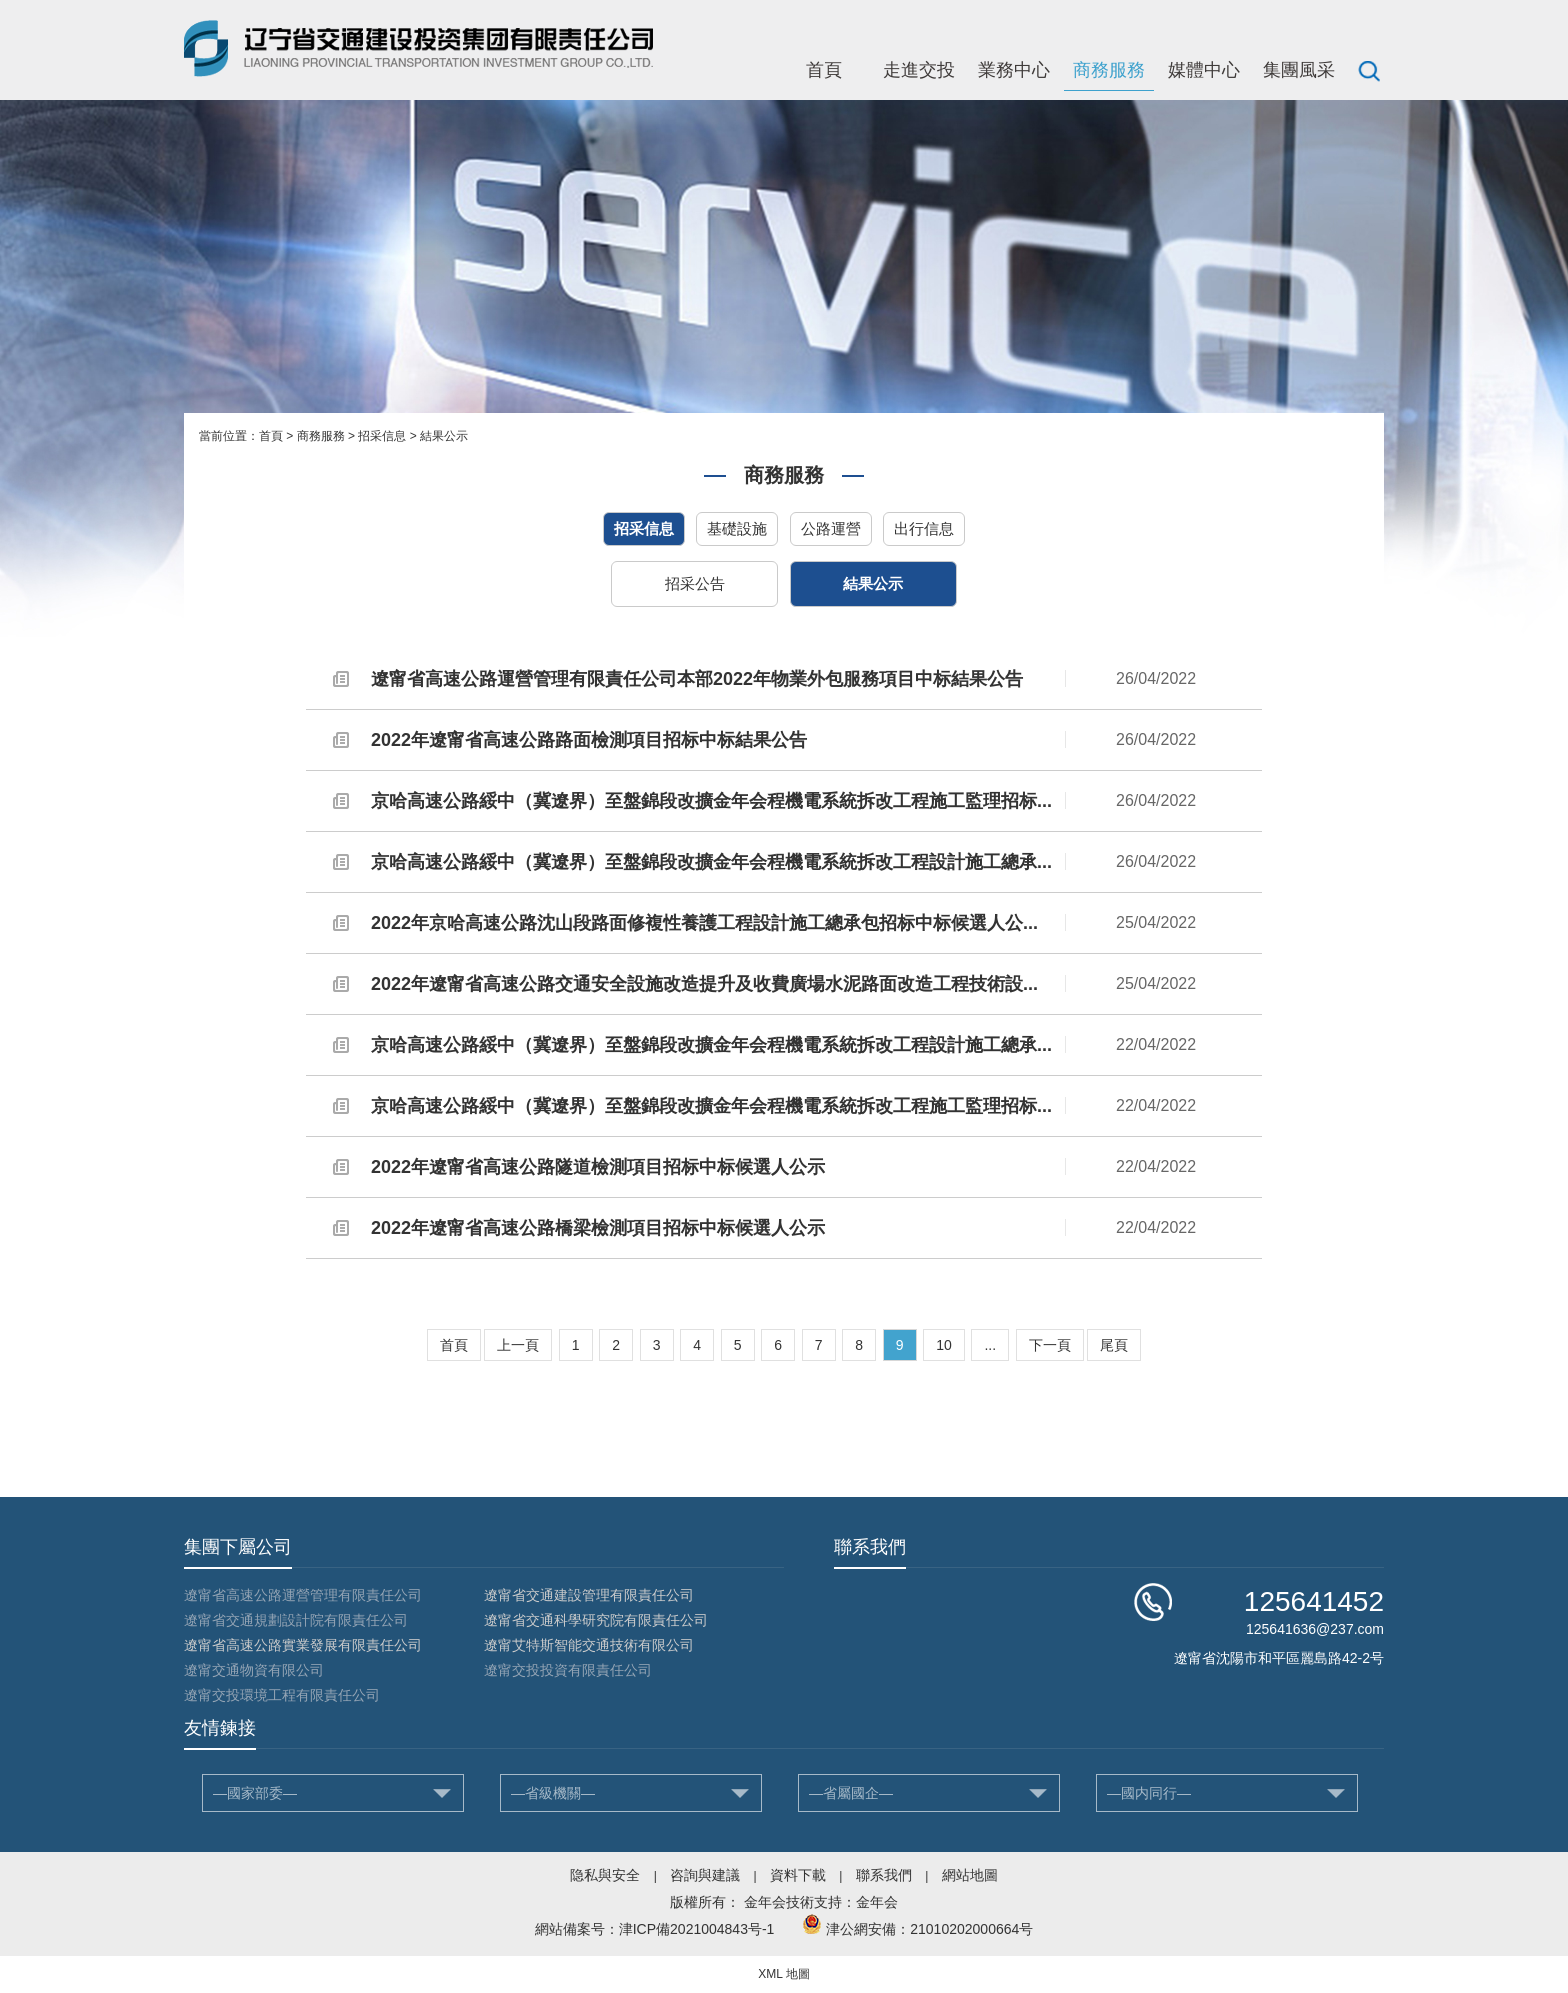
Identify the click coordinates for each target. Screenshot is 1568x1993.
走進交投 (919, 70)
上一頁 (518, 1345)
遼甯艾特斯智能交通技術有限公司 (589, 1645)
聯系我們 (884, 1875)
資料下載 (798, 1875)
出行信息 (924, 528)
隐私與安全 (605, 1875)
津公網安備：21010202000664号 (929, 1929)
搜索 (1369, 70)
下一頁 (1050, 1345)
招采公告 (695, 583)
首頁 (824, 70)
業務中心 (1014, 70)
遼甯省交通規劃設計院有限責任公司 (296, 1620)
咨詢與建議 (705, 1875)
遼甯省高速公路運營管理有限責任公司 (303, 1595)
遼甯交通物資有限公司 (254, 1670)
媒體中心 (1204, 70)
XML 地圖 (784, 1974)
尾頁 (1114, 1345)
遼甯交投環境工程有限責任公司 (282, 1695)
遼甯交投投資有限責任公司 (568, 1670)
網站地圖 (970, 1875)
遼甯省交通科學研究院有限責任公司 (596, 1620)
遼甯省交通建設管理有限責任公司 (589, 1595)
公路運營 (831, 528)
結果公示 (444, 436)
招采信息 (382, 436)
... (990, 1345)
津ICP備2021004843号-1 (697, 1929)
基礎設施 (737, 528)
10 (944, 1345)
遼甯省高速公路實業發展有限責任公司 (303, 1645)
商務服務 (1109, 70)
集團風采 (1299, 70)
